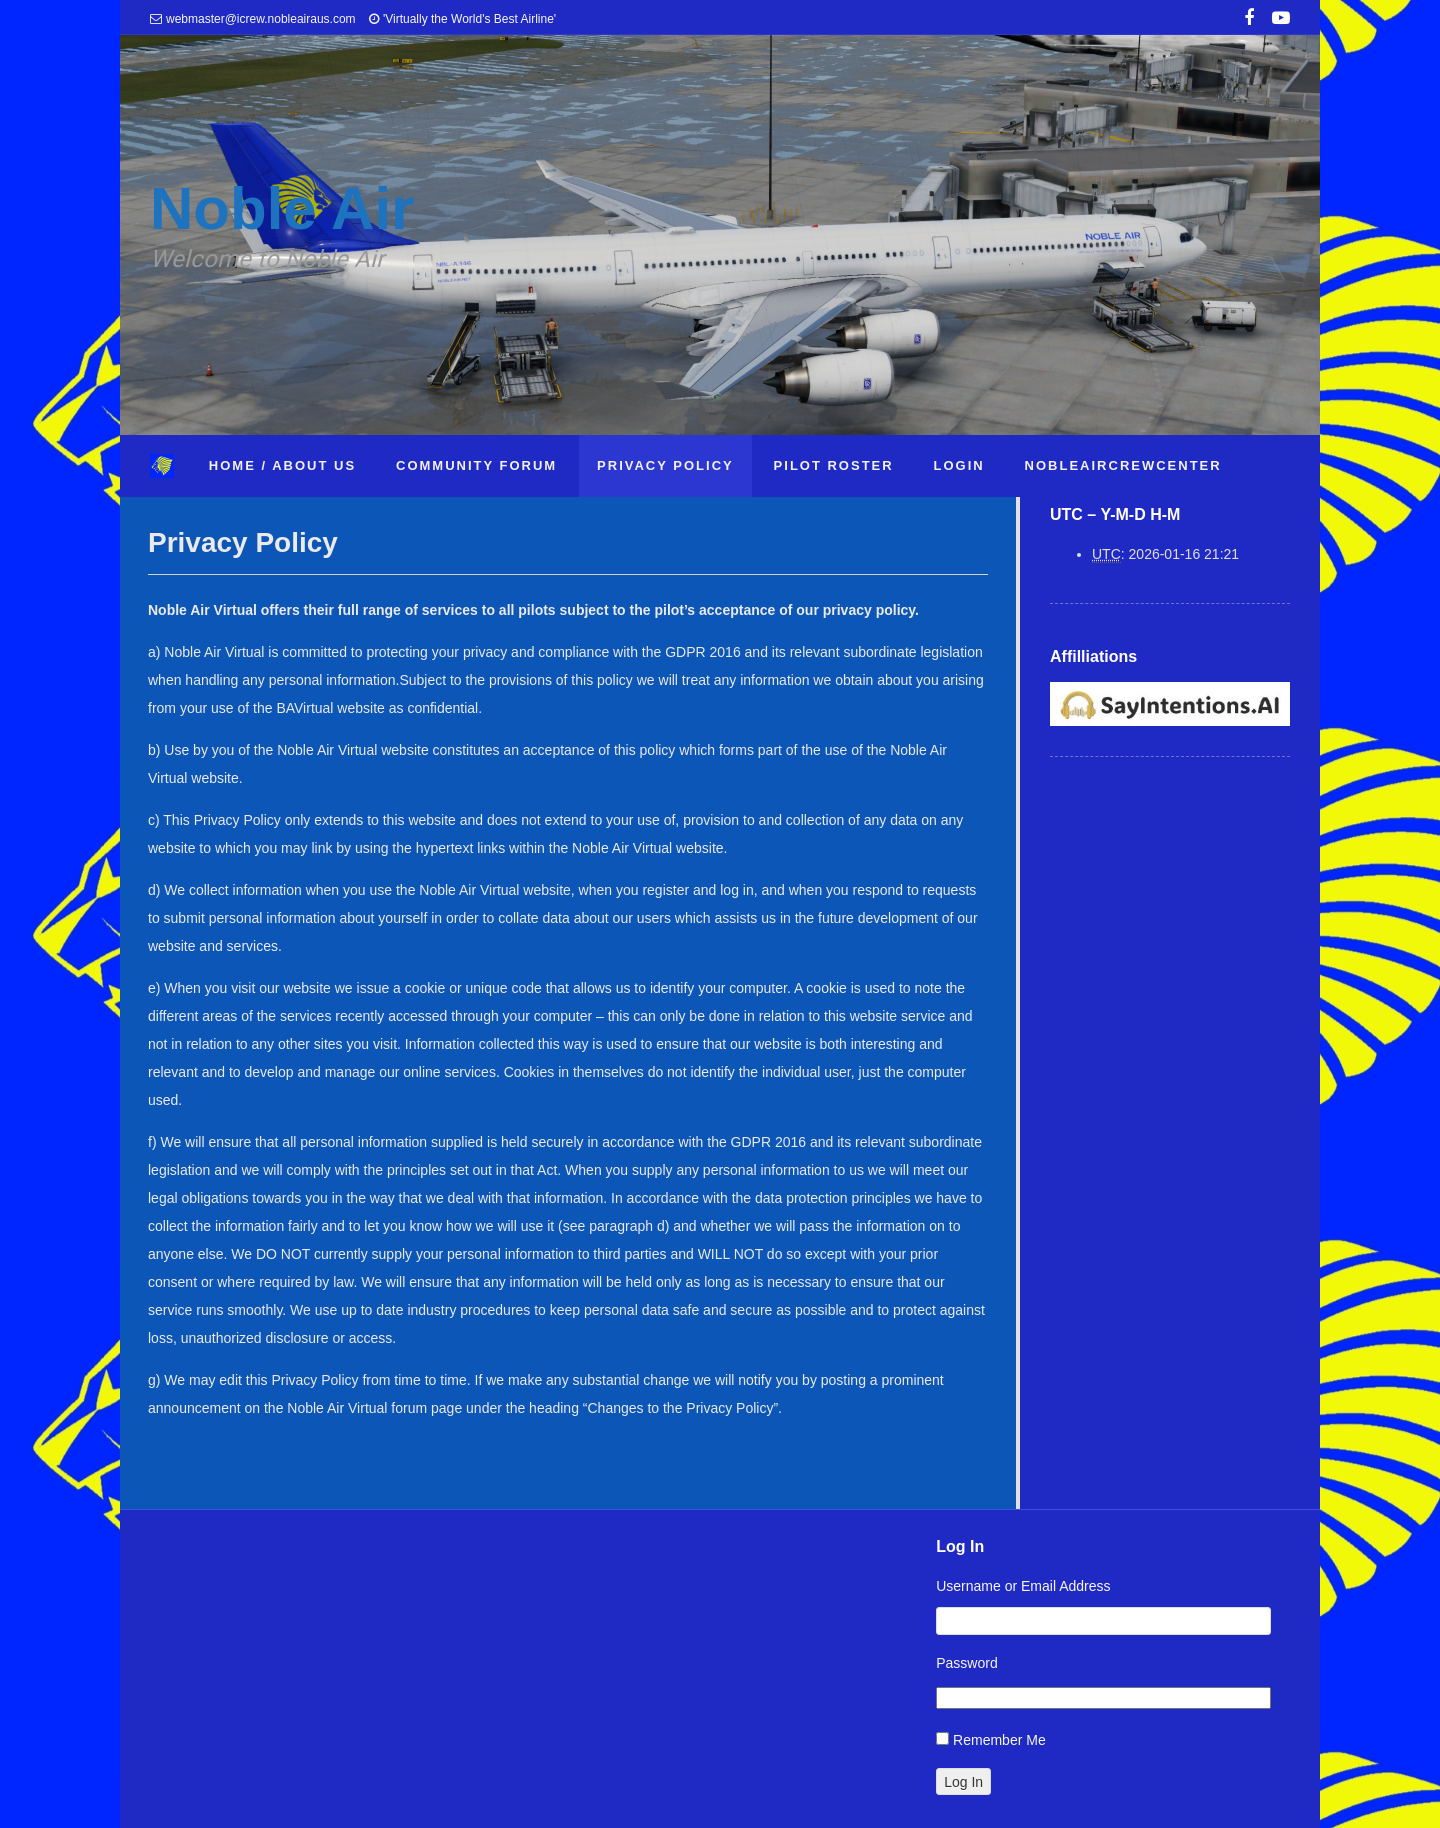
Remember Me (999, 1740)
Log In (963, 1782)
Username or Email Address (1023, 1586)
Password (966, 1663)
